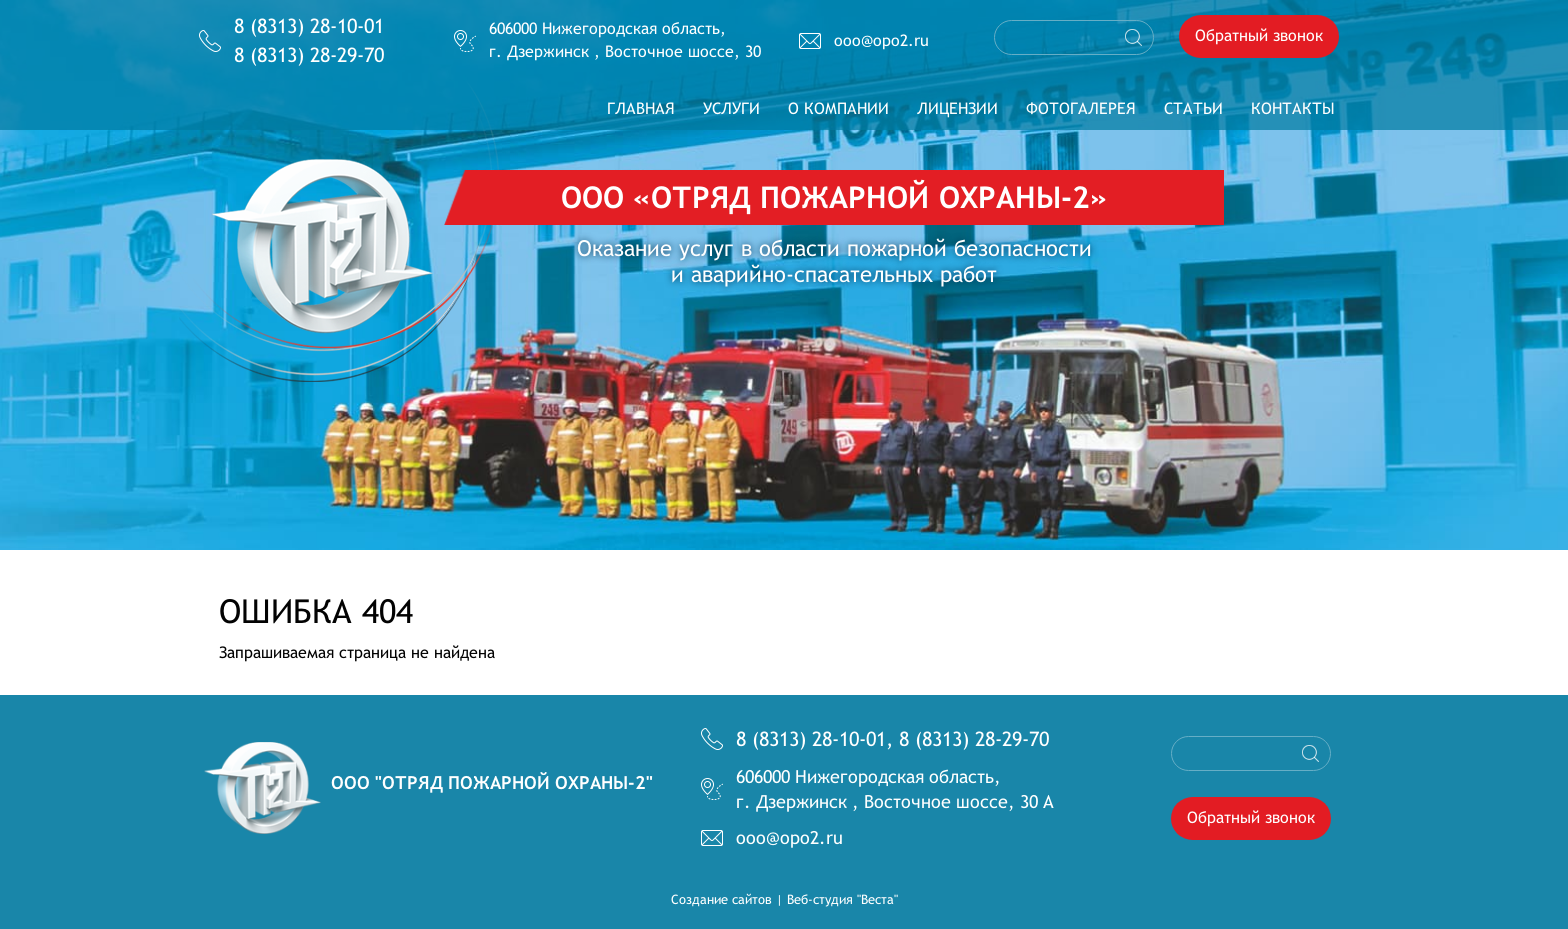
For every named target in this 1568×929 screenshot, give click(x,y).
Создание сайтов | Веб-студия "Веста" (784, 899)
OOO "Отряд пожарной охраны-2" (492, 782)
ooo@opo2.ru (881, 40)
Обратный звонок (1259, 35)
